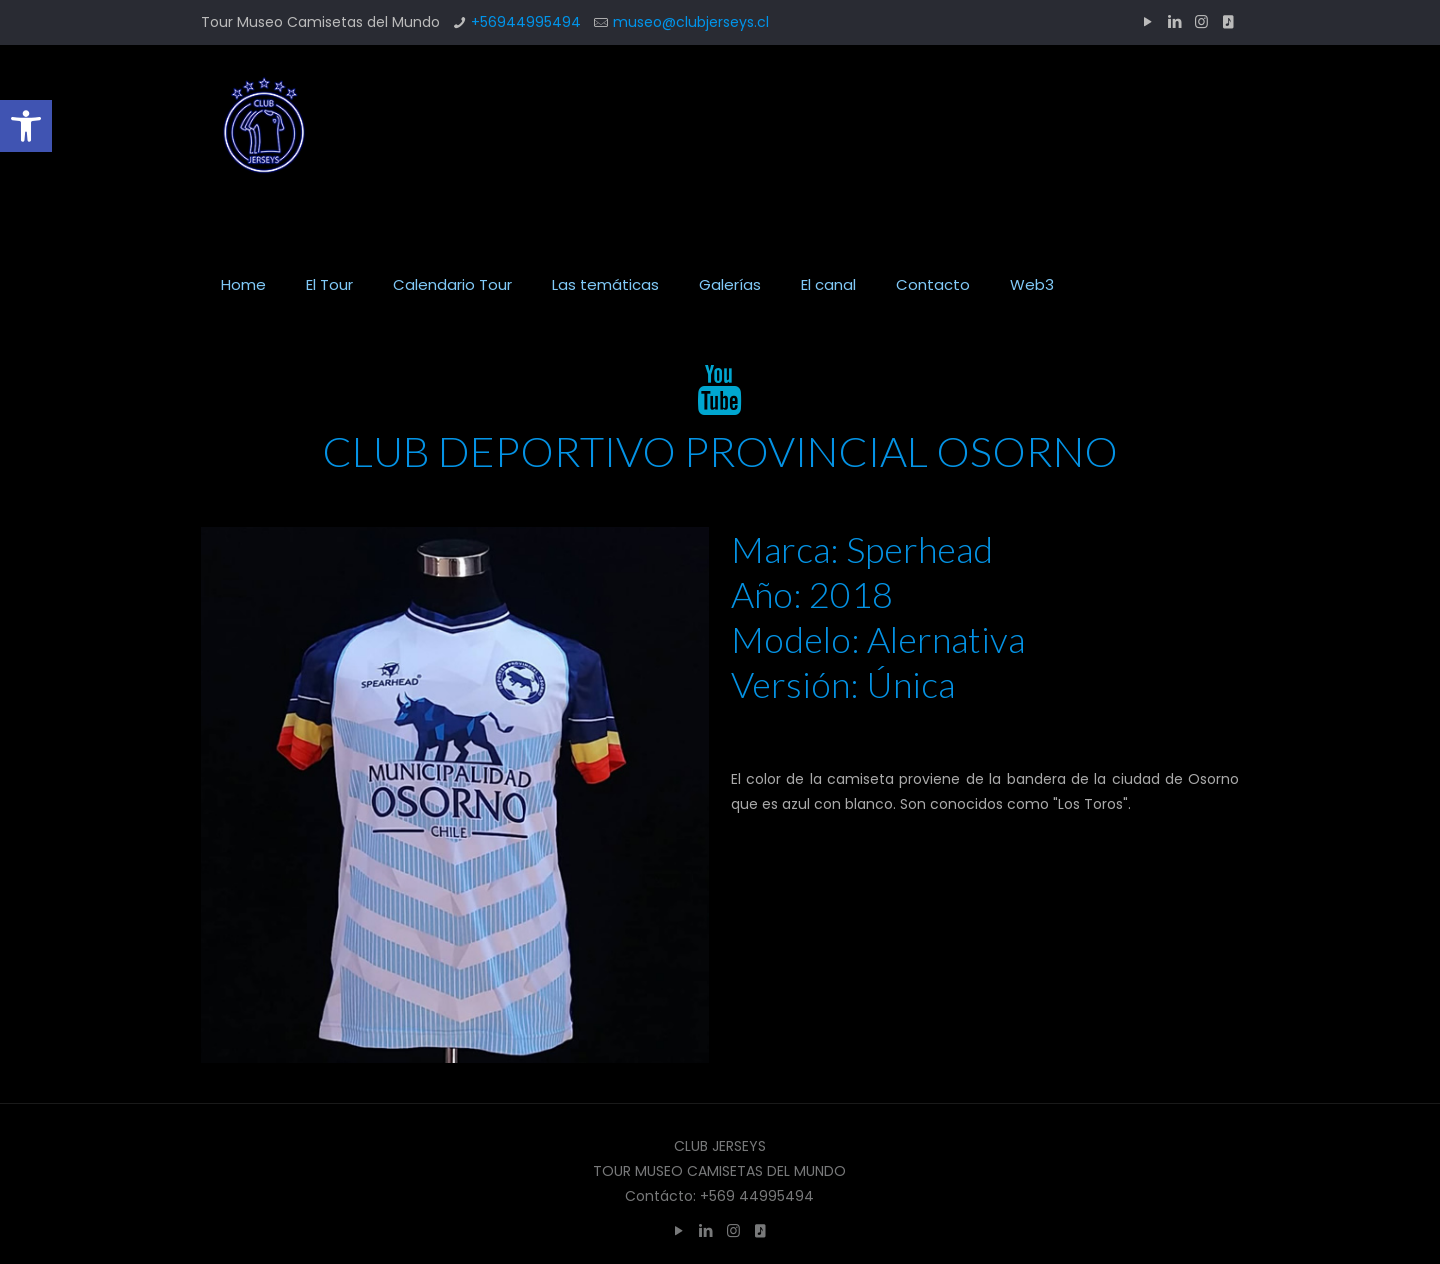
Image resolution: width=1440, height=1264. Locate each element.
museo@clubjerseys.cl (691, 22)
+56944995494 (526, 22)
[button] (26, 126)
